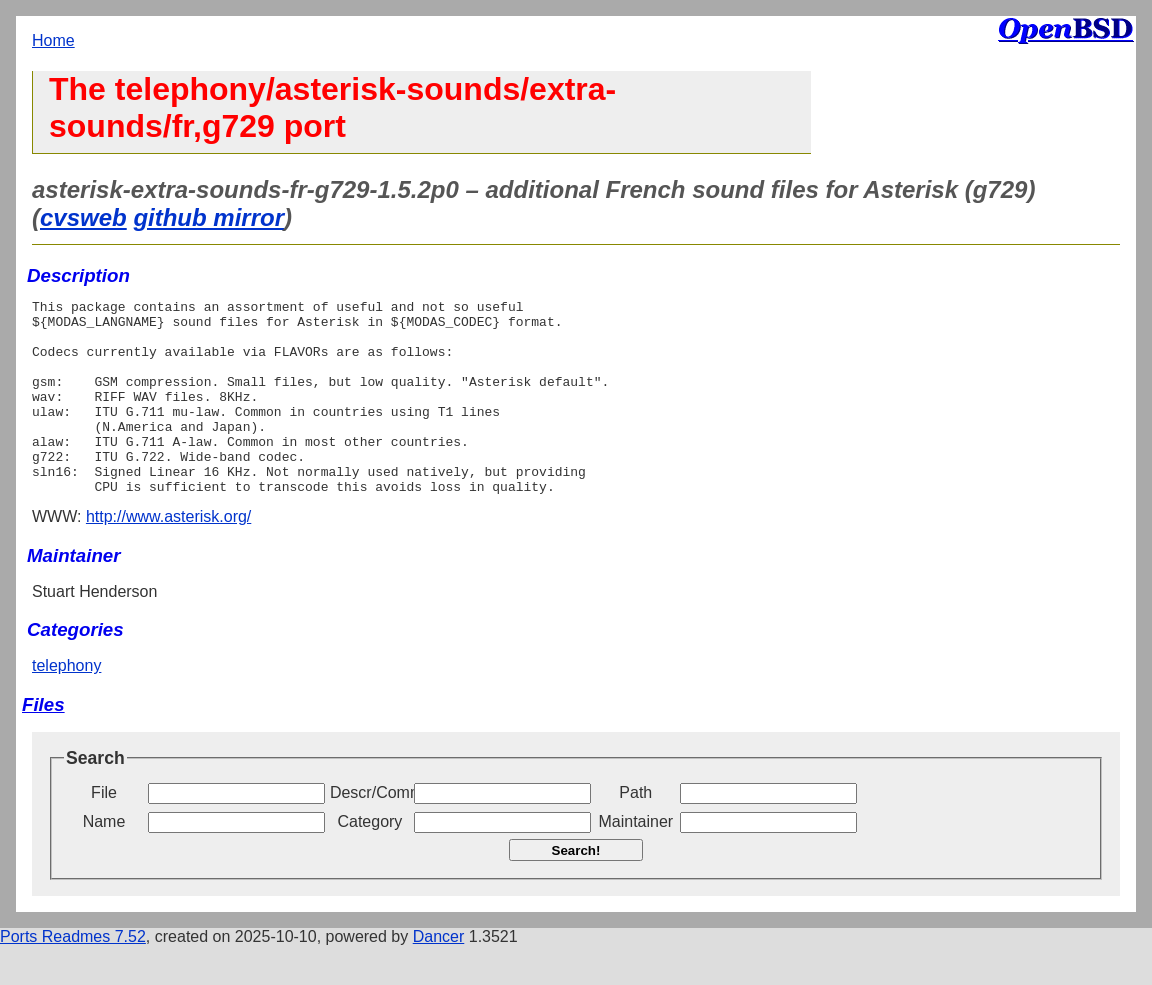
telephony (66, 704)
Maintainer (635, 860)
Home (53, 40)
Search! (576, 889)
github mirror (208, 217)
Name (104, 860)
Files (43, 743)
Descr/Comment (370, 831)
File (104, 831)
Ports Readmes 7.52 (73, 975)
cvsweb (83, 217)
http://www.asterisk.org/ (168, 555)
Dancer (439, 975)
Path (635, 831)
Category (369, 860)
